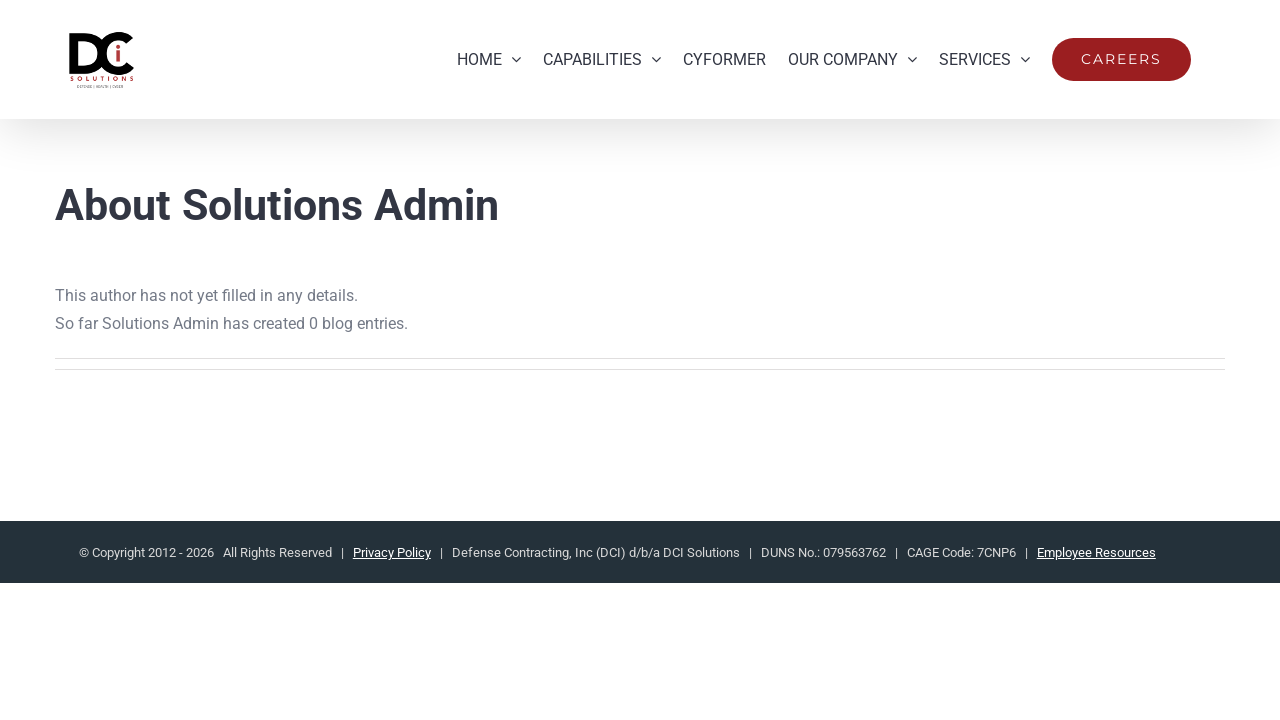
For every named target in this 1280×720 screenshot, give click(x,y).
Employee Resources (1096, 552)
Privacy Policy (392, 552)
